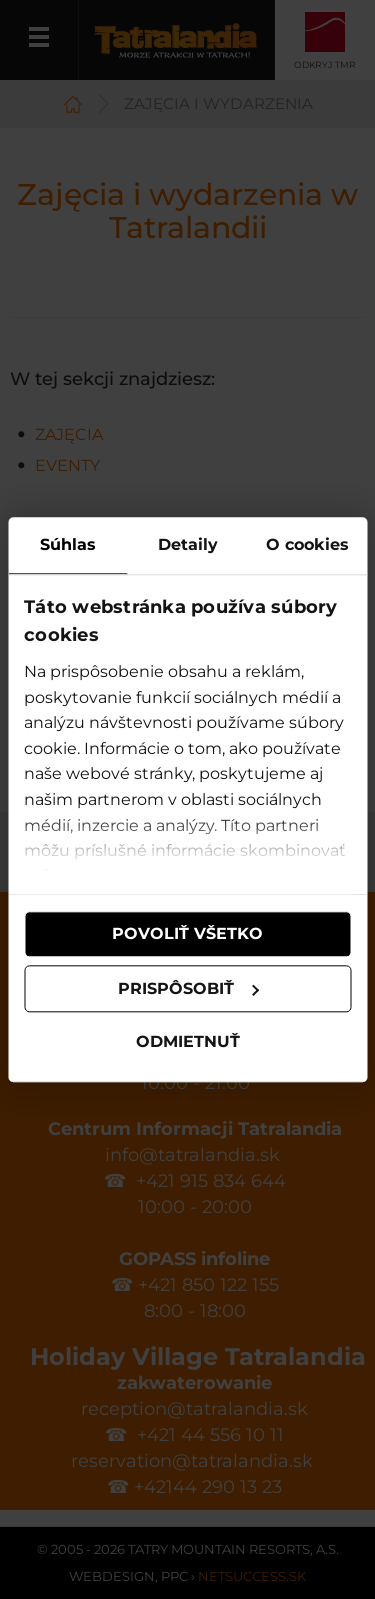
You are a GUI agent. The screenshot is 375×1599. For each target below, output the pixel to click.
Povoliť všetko (187, 933)
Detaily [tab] (188, 544)
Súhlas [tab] (68, 544)
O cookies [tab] (307, 544)
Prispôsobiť (189, 988)
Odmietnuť (188, 1042)
